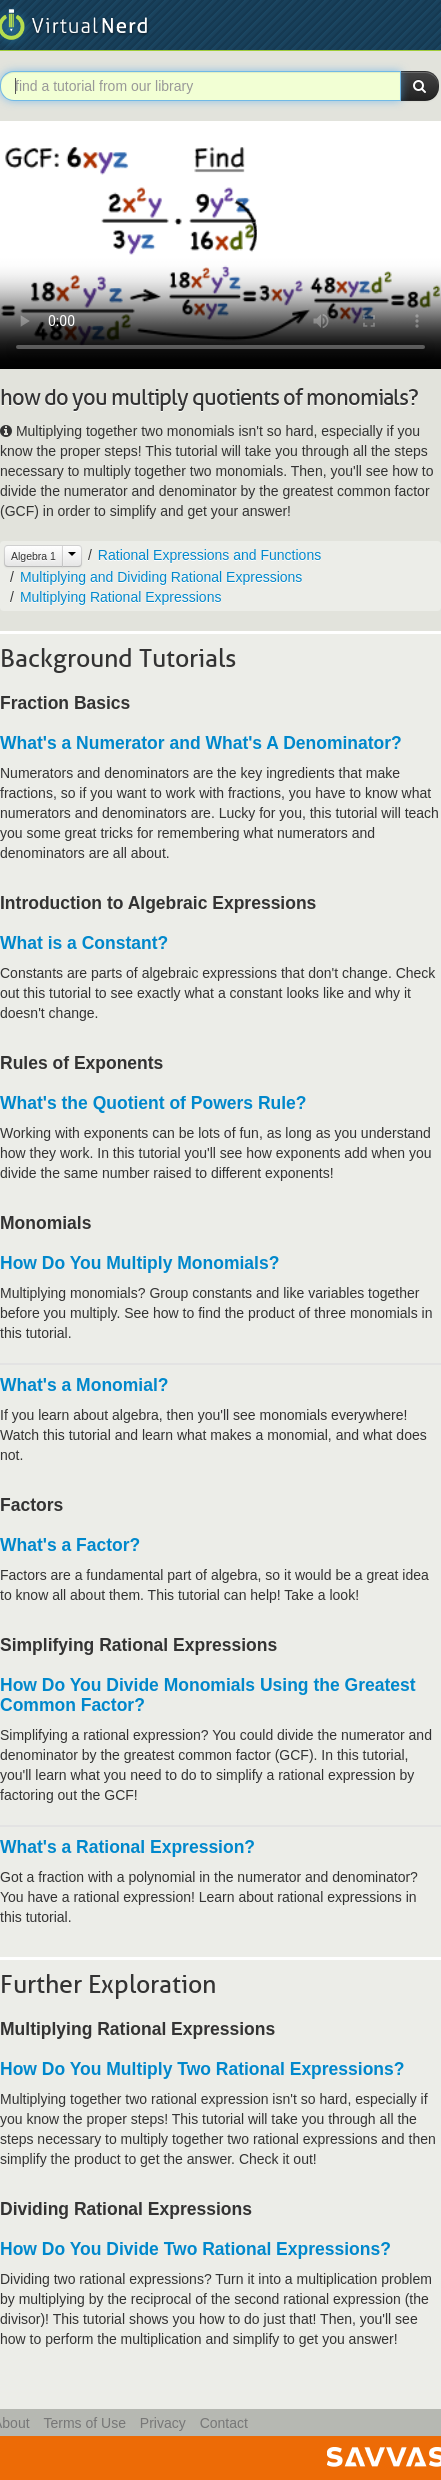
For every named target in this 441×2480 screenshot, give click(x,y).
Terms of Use (84, 2423)
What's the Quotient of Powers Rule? (153, 1103)
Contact (224, 2423)
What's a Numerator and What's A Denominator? (201, 743)
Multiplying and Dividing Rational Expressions (161, 577)
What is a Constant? (84, 943)
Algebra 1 (33, 556)
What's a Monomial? (84, 1385)
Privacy (163, 2423)
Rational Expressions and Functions (209, 555)
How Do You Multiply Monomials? (139, 1263)
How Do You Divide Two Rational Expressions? (195, 2249)
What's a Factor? (70, 1545)
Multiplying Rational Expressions (121, 597)
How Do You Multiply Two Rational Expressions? (202, 2069)
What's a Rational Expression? (127, 1847)
